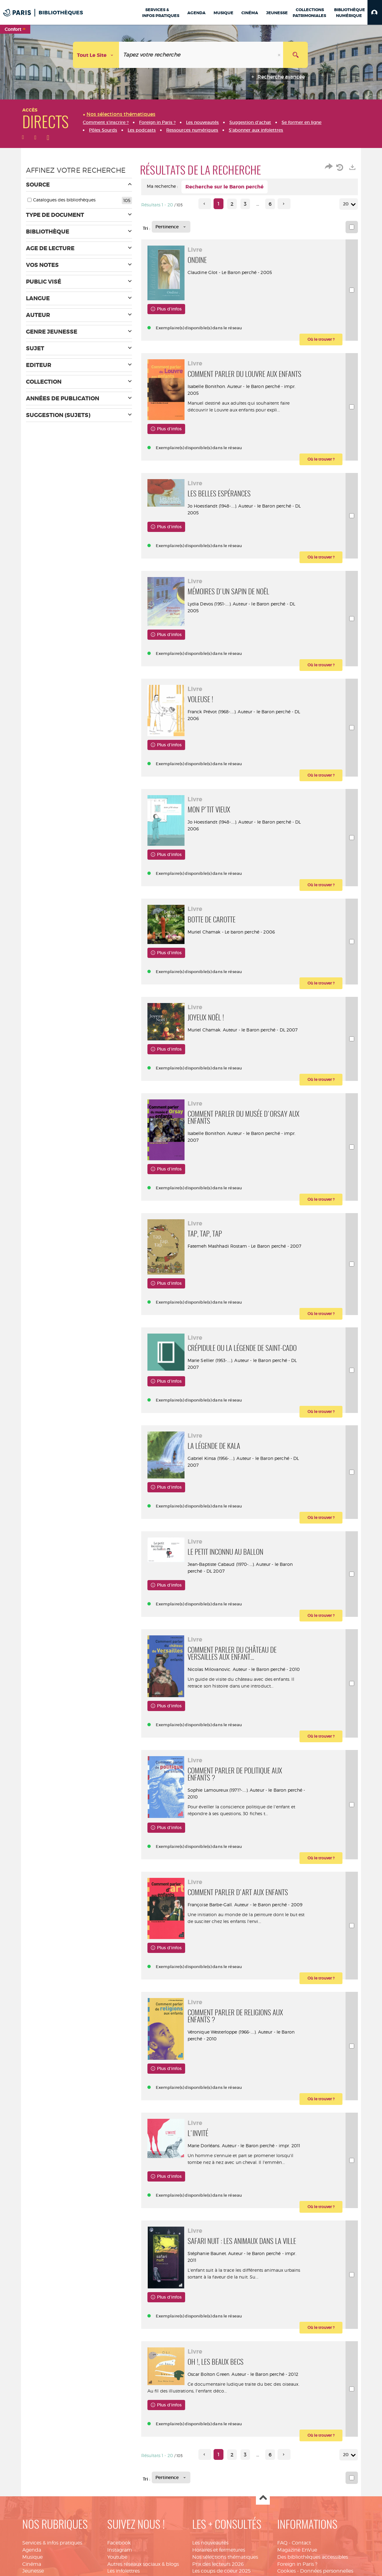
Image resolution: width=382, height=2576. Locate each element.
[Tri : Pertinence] (171, 227)
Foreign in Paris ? (297, 2564)
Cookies (286, 2571)
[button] (374, 12)
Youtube (117, 2557)
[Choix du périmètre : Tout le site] (96, 55)
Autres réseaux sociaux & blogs (143, 2564)
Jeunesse (33, 2571)
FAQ (282, 2543)
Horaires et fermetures (218, 2550)
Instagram (119, 2550)
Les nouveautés (210, 2543)
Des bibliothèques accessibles (312, 2557)
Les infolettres (123, 2571)
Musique (32, 2557)
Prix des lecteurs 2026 (218, 2564)
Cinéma (31, 2564)
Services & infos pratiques (52, 2543)
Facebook (119, 2543)
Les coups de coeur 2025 (221, 2571)
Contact (301, 2543)
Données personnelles (326, 2571)
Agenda (31, 2550)
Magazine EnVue (297, 2550)
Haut (263, 2498)
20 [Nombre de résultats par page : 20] (346, 204)
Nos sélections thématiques (225, 2557)
